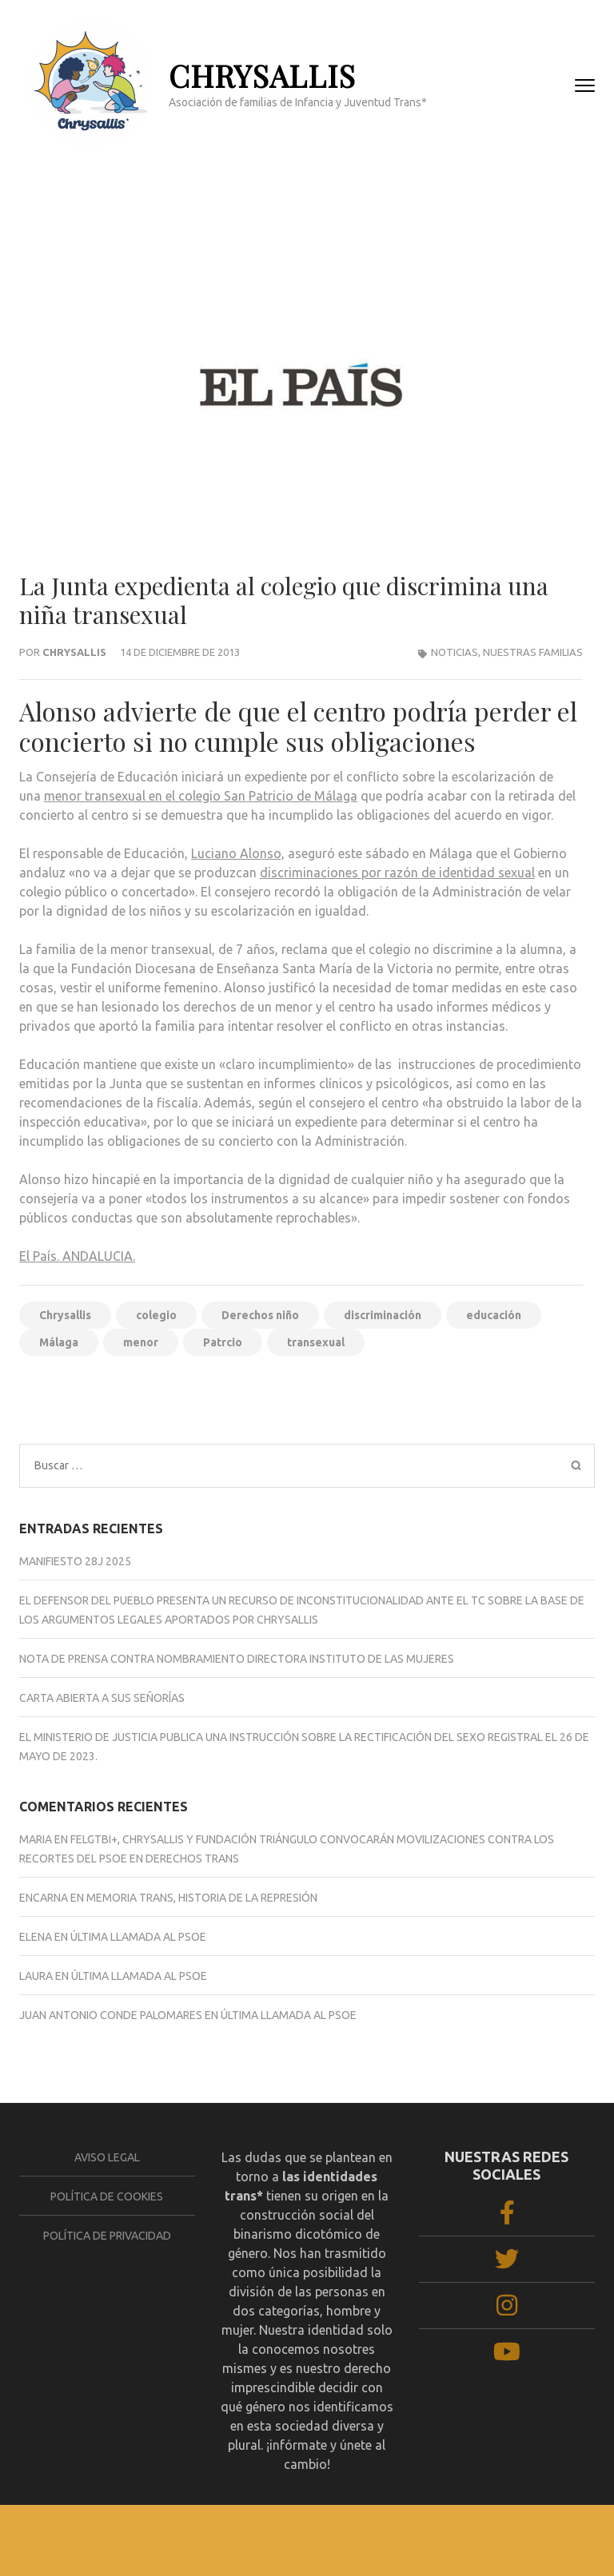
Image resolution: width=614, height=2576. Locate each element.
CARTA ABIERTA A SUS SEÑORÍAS (102, 1697)
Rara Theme (413, 2536)
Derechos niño (260, 1315)
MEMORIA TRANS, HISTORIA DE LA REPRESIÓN (201, 1897)
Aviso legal (107, 2157)
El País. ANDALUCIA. (77, 1256)
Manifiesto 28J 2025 (75, 1561)
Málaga (58, 1342)
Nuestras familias (533, 652)
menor (140, 1342)
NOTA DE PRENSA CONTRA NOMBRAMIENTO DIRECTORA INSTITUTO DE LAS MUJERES (236, 1658)
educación (493, 1315)
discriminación (382, 1315)
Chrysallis (74, 652)
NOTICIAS (454, 652)
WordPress (554, 2536)
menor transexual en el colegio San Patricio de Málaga (200, 796)
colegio (156, 1315)
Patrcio (222, 1342)
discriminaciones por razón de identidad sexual (397, 872)
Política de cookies (106, 2196)
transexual (316, 1342)
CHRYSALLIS (262, 75)
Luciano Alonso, (238, 853)
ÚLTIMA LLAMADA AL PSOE (138, 1936)
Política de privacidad (107, 2235)
